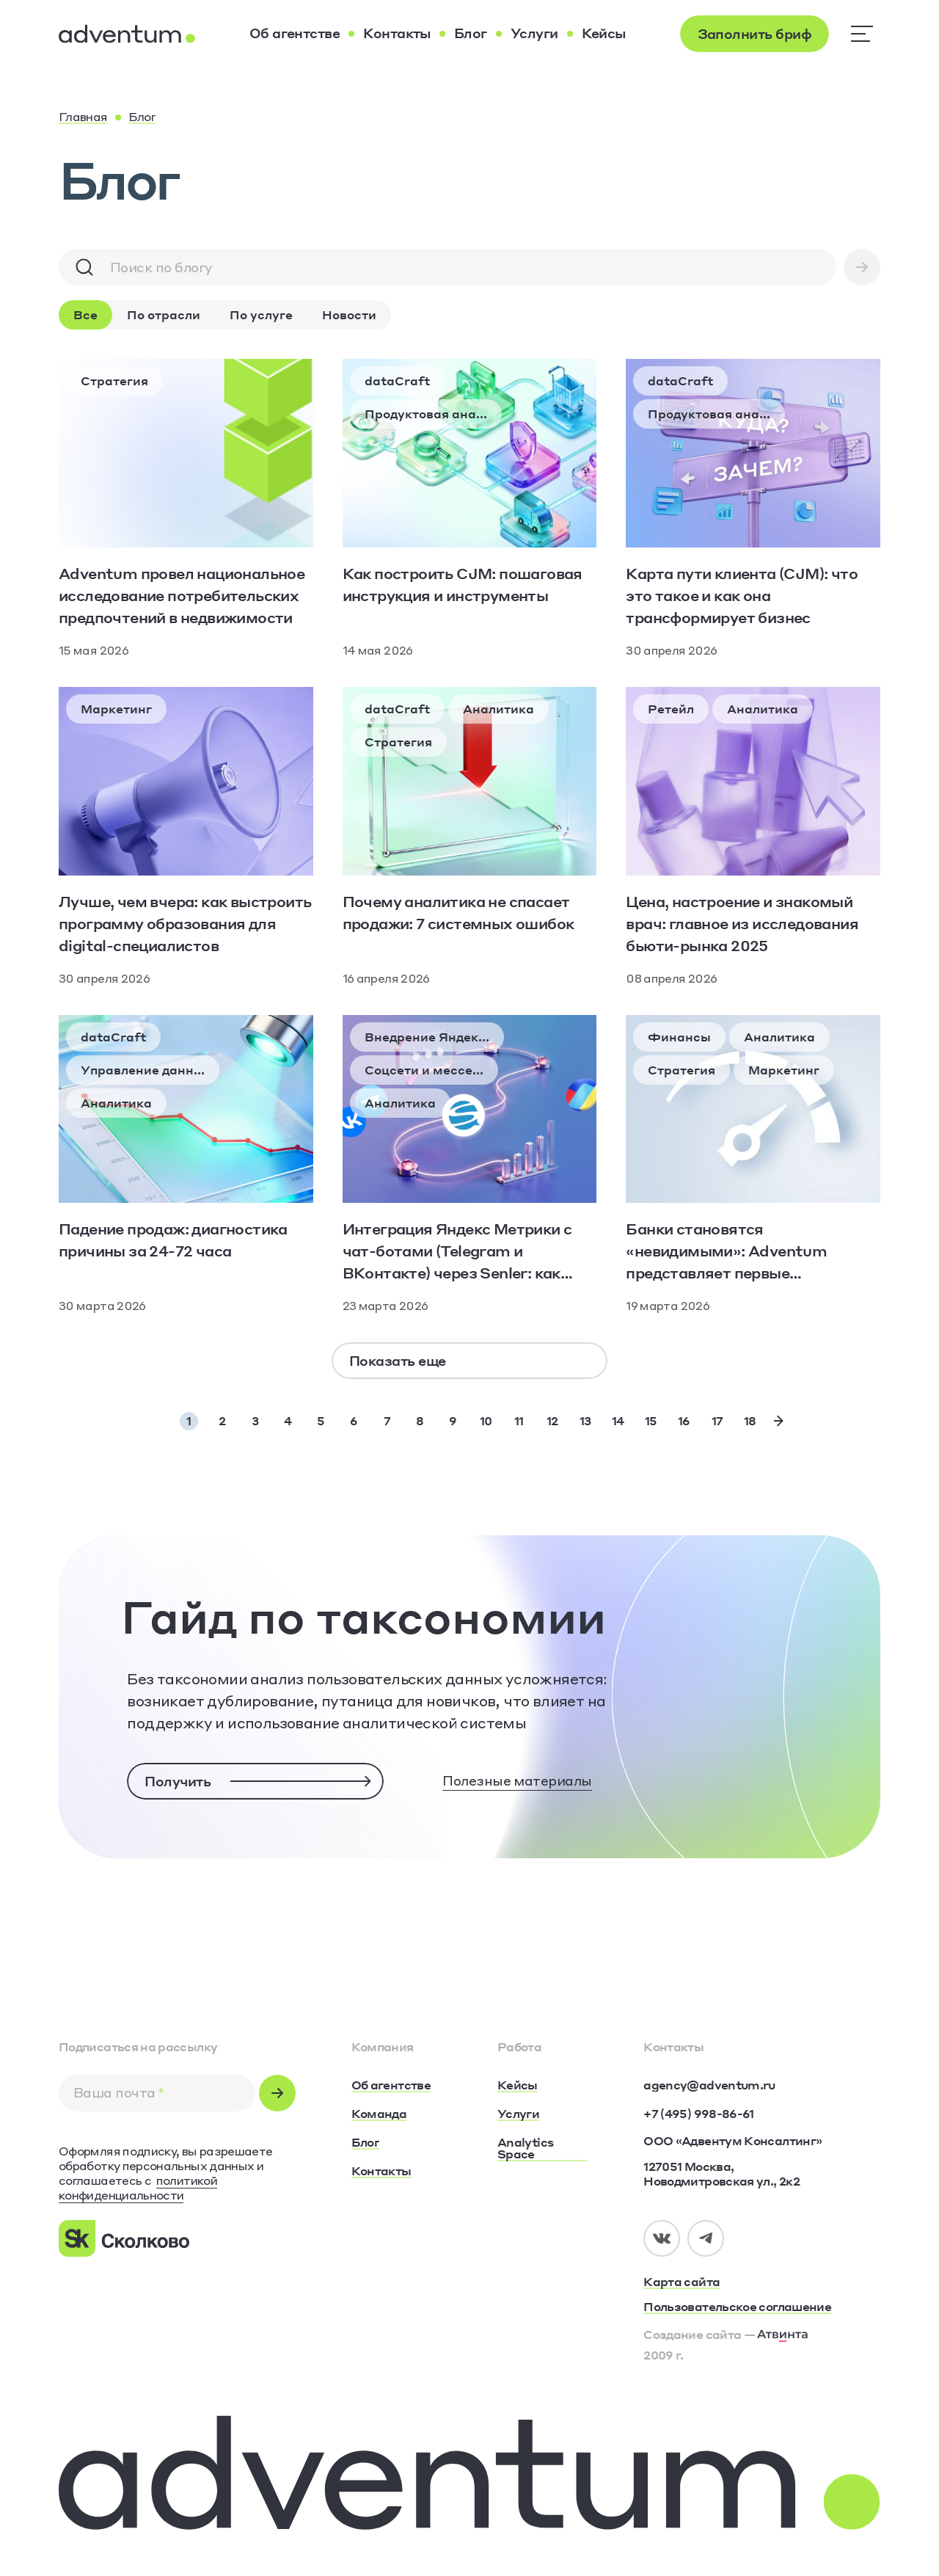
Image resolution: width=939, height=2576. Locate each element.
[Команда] (379, 2114)
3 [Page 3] (255, 1420)
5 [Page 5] (320, 1420)
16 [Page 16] (684, 1420)
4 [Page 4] (287, 1420)
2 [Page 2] (222, 1420)
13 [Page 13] (585, 1420)
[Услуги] (534, 33)
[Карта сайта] (761, 2282)
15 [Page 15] (651, 1420)
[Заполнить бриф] (754, 33)
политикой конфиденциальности (138, 2187)
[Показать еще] (469, 1360)
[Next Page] (778, 1420)
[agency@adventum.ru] (709, 2085)
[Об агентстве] (294, 33)
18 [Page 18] (750, 1420)
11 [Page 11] (519, 1420)
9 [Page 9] (452, 1420)
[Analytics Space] (542, 2148)
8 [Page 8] (419, 1420)
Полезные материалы (516, 1780)
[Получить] (255, 1781)
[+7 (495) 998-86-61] (698, 2114)
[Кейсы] (604, 33)
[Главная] (83, 117)
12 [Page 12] (552, 1420)
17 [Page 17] (717, 1420)
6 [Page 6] (353, 1420)
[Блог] (470, 33)
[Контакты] (397, 33)
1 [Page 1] (188, 1420)
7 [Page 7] (387, 1420)
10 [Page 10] (486, 1420)
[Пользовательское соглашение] (761, 2307)
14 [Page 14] (618, 1420)
